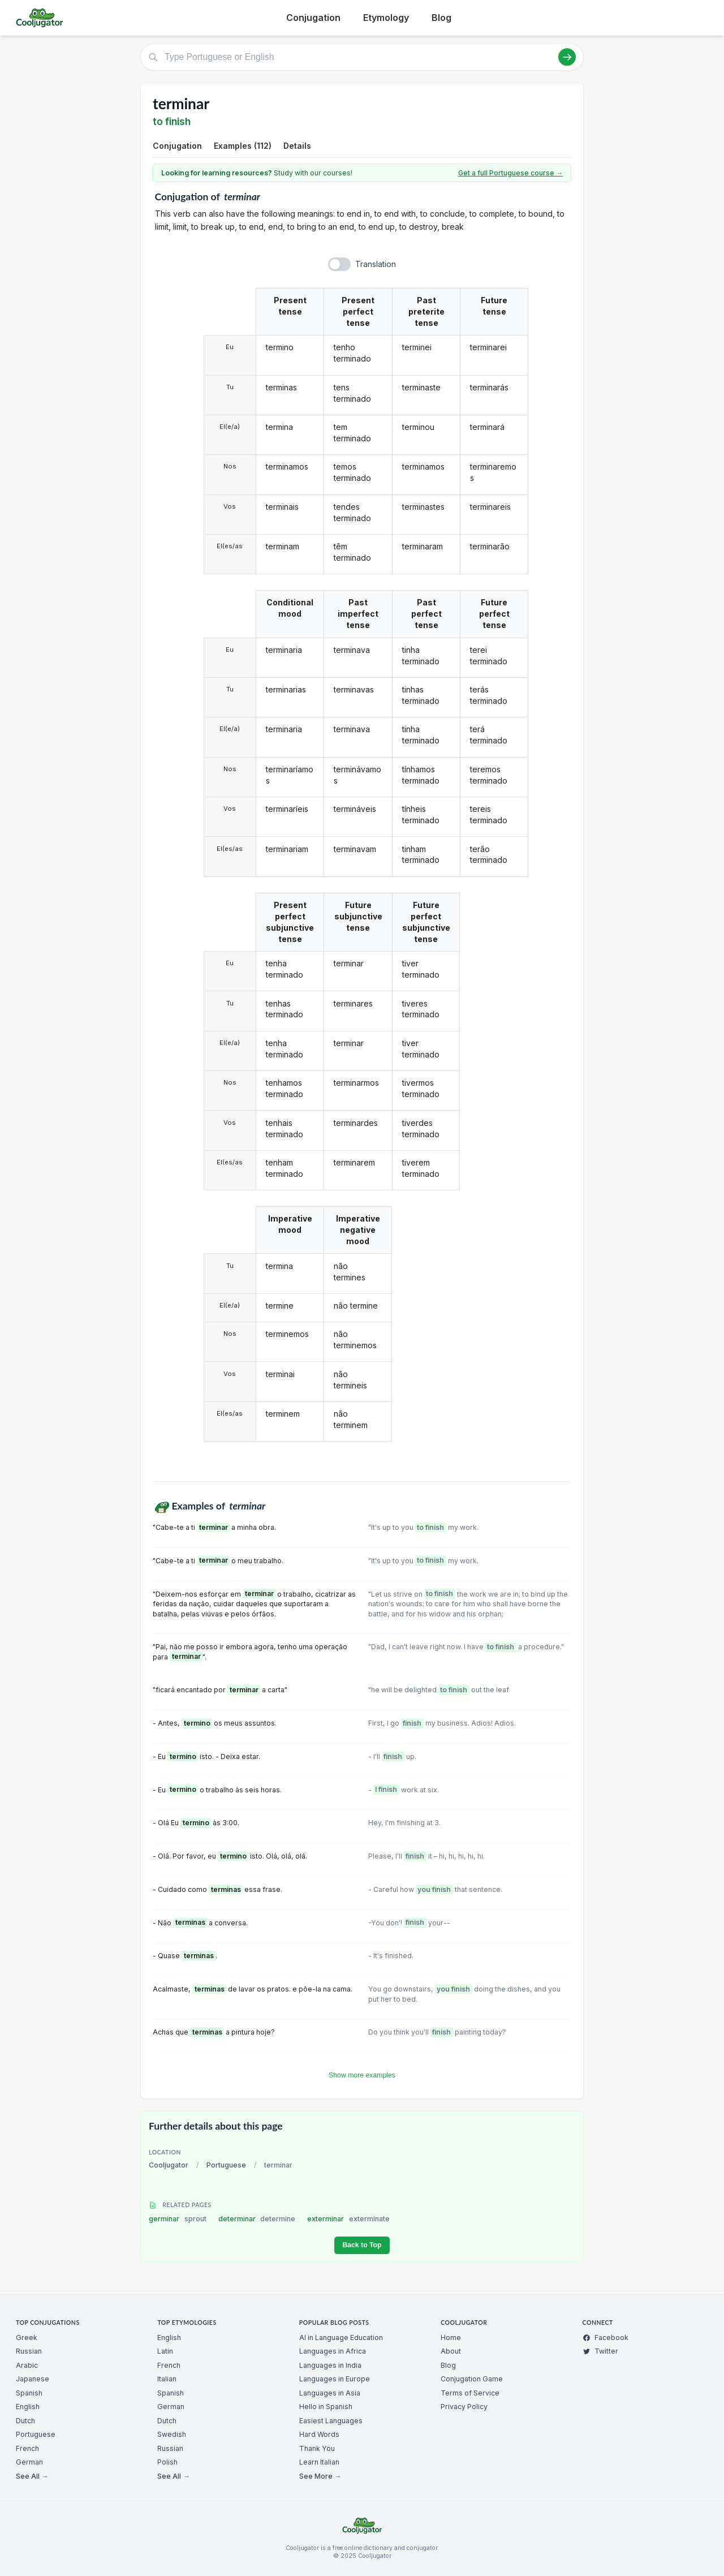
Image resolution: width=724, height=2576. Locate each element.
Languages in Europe (334, 2379)
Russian (29, 2351)
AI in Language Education (341, 2337)
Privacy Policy (464, 2406)
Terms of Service (470, 2393)
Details (297, 145)
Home (451, 2337)
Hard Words (319, 2434)
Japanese (32, 2379)
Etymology (386, 17)
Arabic (27, 2365)
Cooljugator (168, 2165)
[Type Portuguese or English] (362, 57)
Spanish (29, 2393)
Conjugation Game (472, 2379)
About (451, 2351)
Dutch (25, 2420)
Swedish (171, 2434)
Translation (375, 264)
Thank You (317, 2448)
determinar (257, 2218)
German (29, 2462)
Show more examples (362, 2075)
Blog (441, 17)
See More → (320, 2476)
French (27, 2448)
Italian (166, 2379)
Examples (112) (243, 145)
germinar (177, 2218)
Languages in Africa (332, 2351)
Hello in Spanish (325, 2406)
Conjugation (313, 17)
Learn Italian (319, 2462)
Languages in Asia (329, 2393)
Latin (165, 2351)
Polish (167, 2462)
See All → (32, 2476)
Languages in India (330, 2365)
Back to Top (361, 2245)
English (28, 2406)
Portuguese (226, 2165)
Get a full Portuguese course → (510, 173)
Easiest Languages (331, 2420)
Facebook (605, 2337)
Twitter (600, 2351)
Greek (26, 2337)
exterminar (348, 2218)
